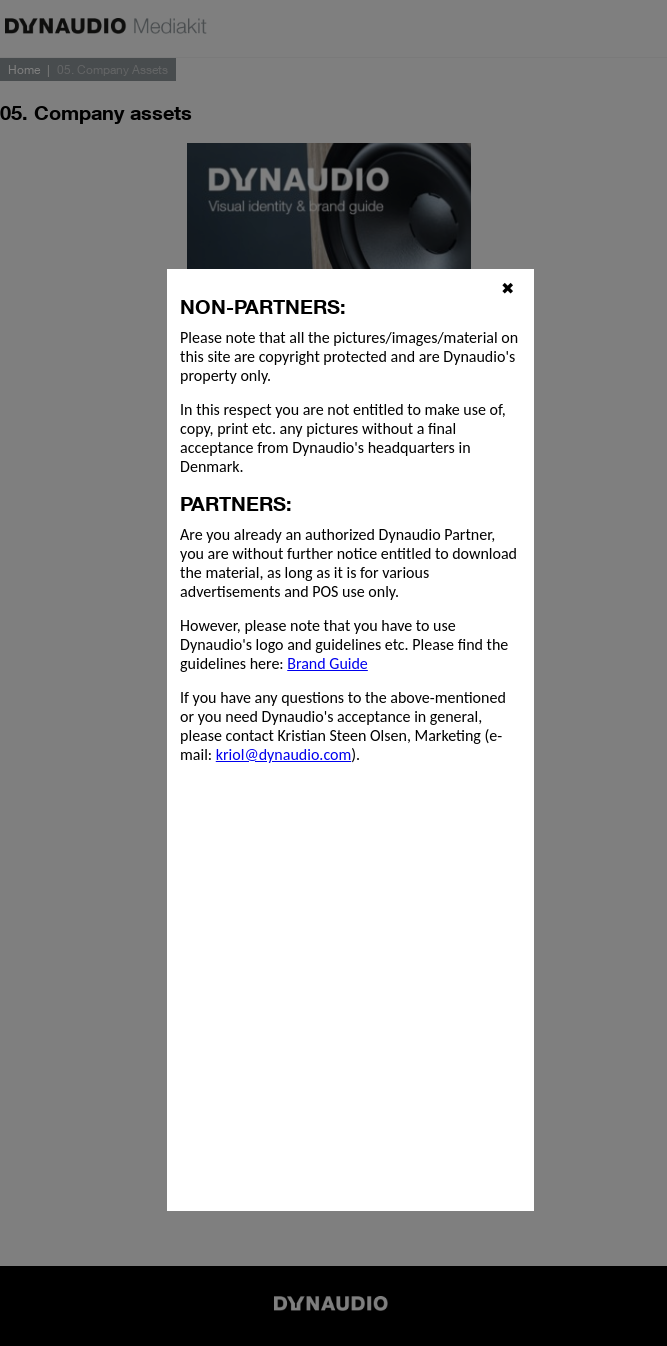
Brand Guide (327, 663)
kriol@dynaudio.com (283, 754)
